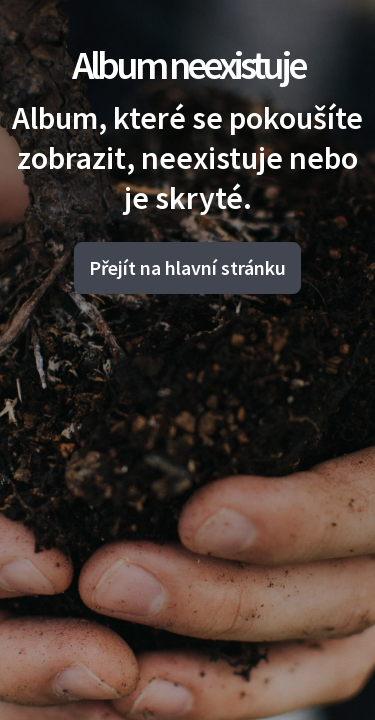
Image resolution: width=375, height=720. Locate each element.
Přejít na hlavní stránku (187, 267)
